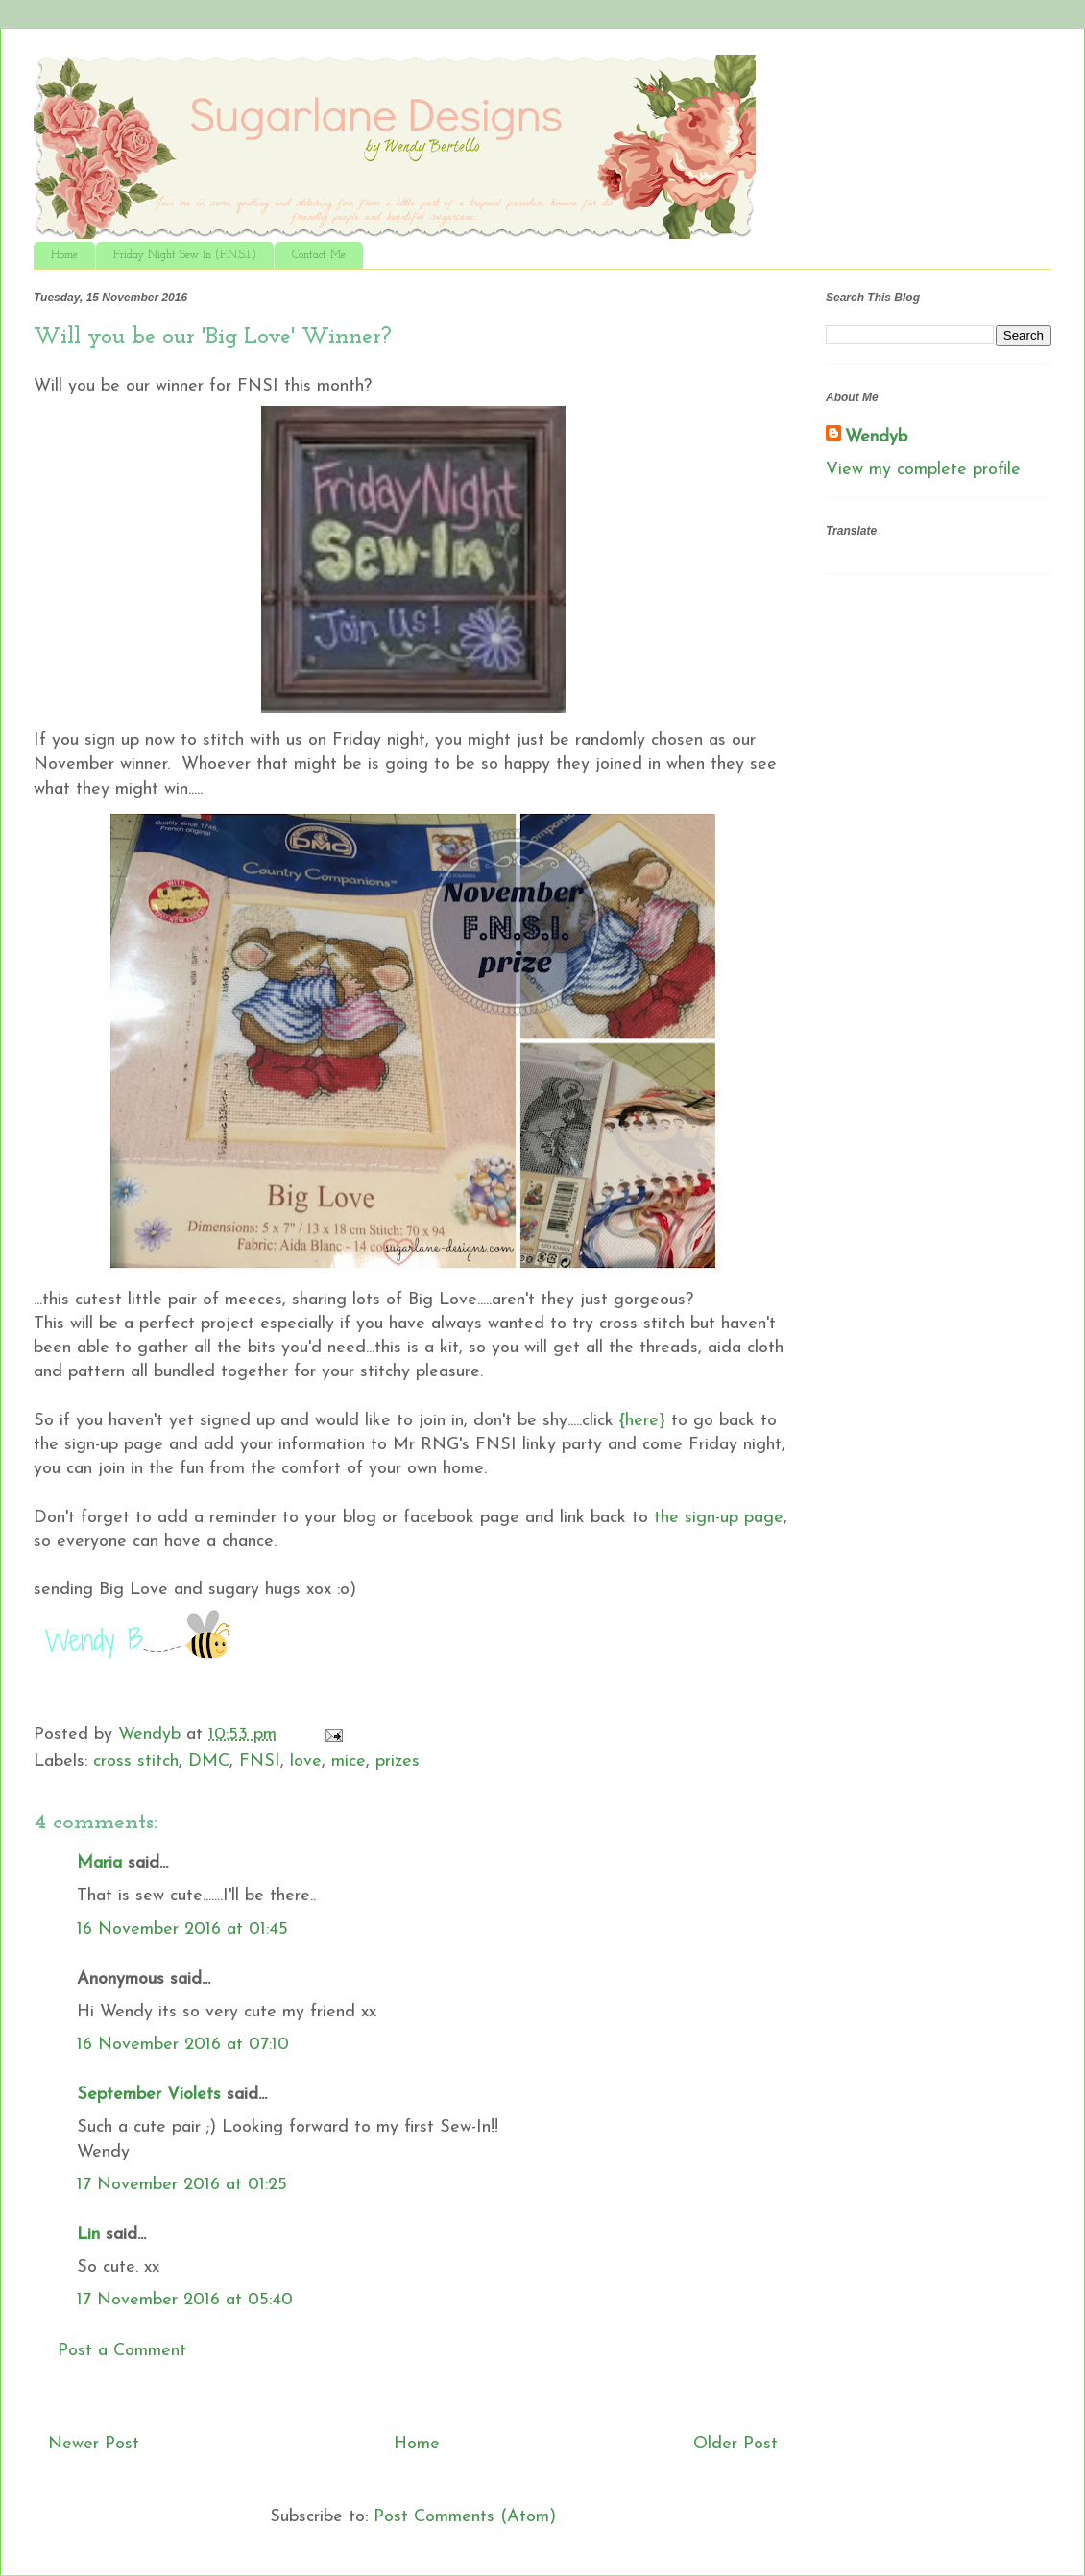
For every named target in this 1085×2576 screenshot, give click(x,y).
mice (348, 1762)
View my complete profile (923, 470)
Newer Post (93, 2444)
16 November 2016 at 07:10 (183, 2045)
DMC (208, 1762)
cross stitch (136, 1762)
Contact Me (319, 255)
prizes (397, 1762)
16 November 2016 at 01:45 (182, 1929)
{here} (642, 1421)
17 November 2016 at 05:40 (185, 2300)
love (306, 1762)
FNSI (259, 1762)
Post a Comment (122, 2351)
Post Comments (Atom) (465, 2517)
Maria (99, 1863)
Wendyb (876, 437)
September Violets (149, 2095)
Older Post (735, 2444)
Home (64, 255)
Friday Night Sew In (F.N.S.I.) (184, 255)
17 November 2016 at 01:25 (182, 2185)
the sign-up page (716, 1518)
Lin (88, 2235)
